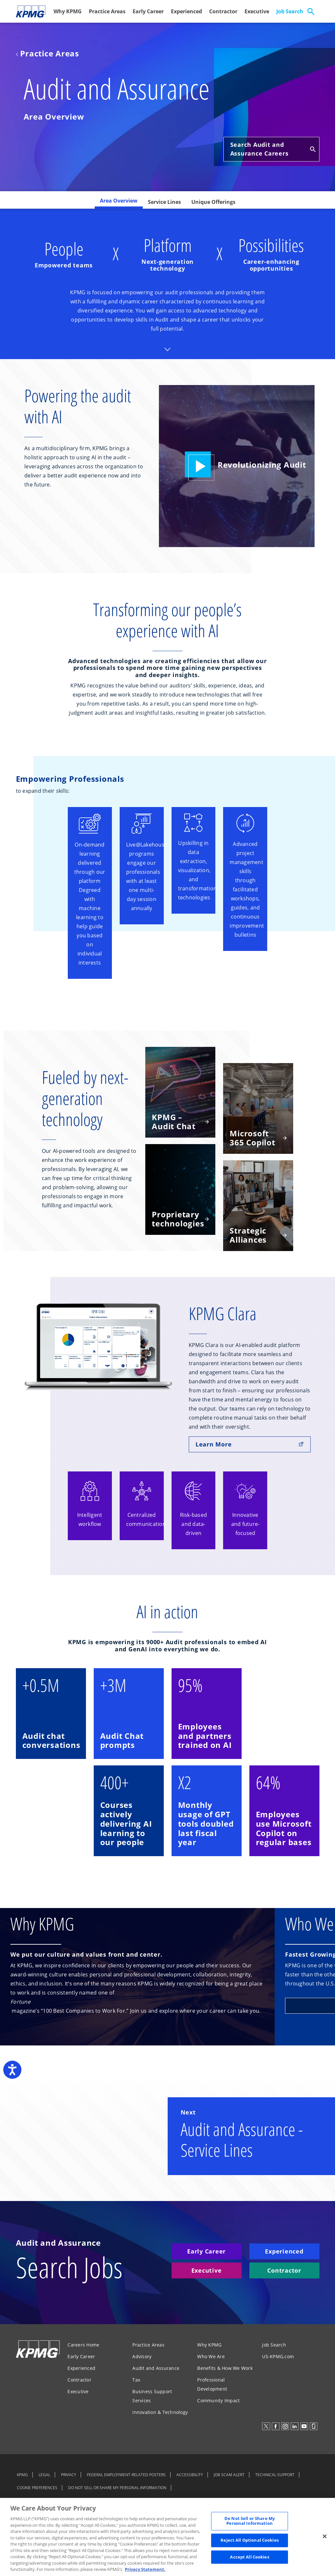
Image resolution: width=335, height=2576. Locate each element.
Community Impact (218, 2400)
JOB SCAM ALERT (229, 2474)
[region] (167, 2537)
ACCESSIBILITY (189, 2474)
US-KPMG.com (278, 2356)
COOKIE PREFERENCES (37, 2487)
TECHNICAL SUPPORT (274, 2474)
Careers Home (83, 2345)
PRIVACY (68, 2474)
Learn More (250, 1444)
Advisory (141, 2356)
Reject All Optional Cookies (250, 2540)
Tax (136, 2380)
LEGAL (44, 2474)
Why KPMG (68, 11)
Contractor (223, 11)
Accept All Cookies (249, 2557)
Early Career (148, 11)
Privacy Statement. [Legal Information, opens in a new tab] (145, 2569)
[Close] (324, 2536)
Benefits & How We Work (225, 2368)
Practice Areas (107, 11)
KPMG (22, 2474)
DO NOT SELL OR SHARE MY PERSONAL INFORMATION (117, 2487)
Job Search (289, 11)
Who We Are (211, 2356)
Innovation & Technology (160, 2412)
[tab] (119, 203)
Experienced (186, 11)
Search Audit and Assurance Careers (273, 149)
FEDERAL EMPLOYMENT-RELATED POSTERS (126, 2474)
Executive (257, 11)
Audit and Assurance (155, 2368)
